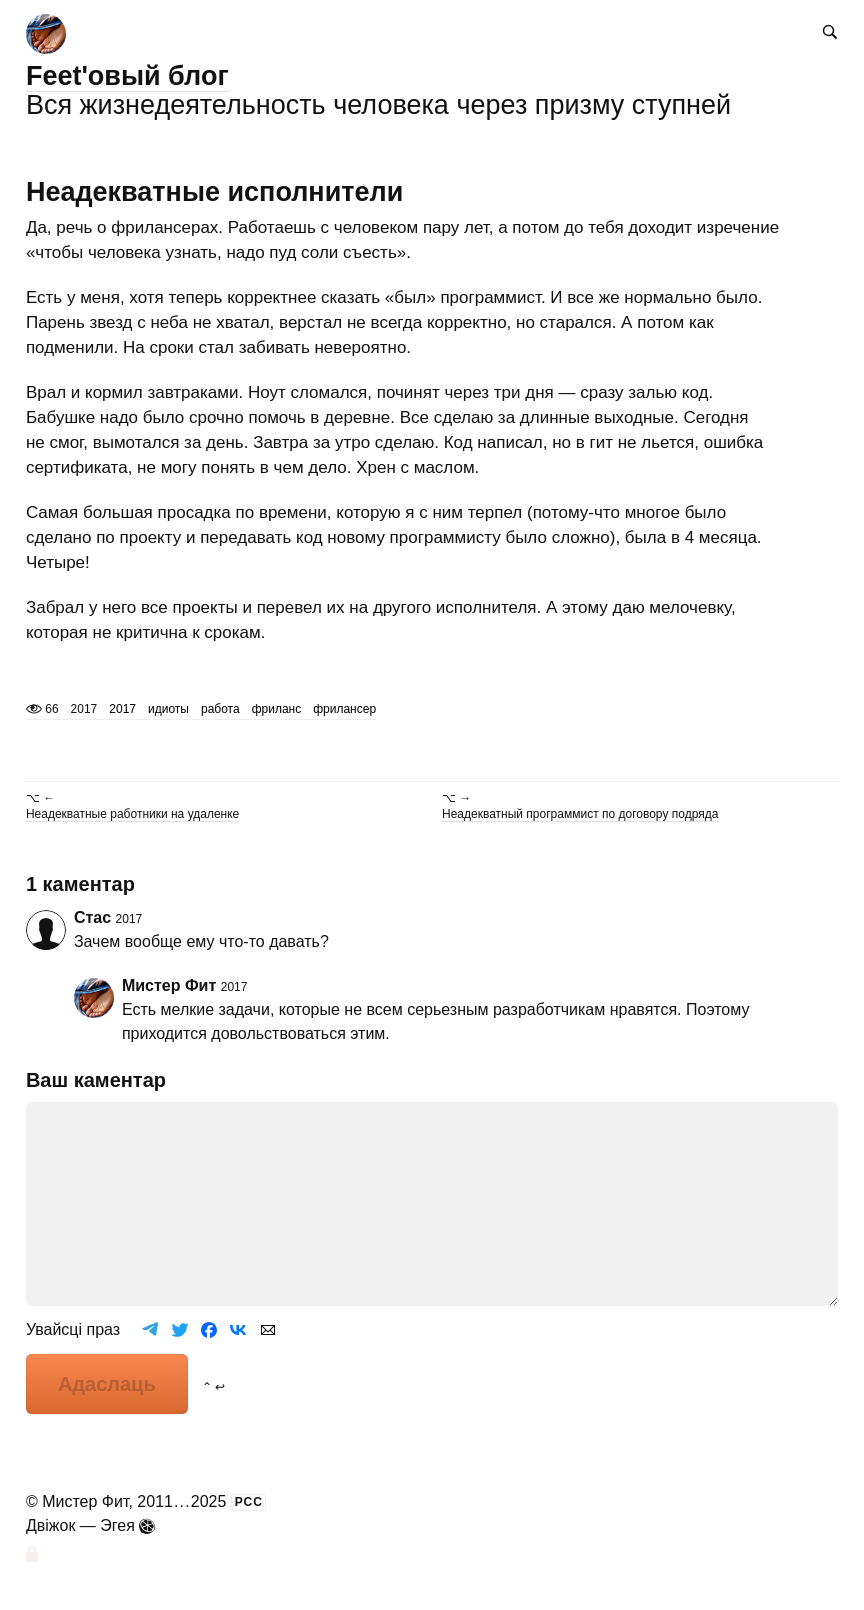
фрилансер (344, 709)
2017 (122, 709)
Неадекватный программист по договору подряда (580, 814)
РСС (249, 1502)
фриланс (277, 709)
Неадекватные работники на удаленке (132, 814)
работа (220, 709)
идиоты (168, 709)
